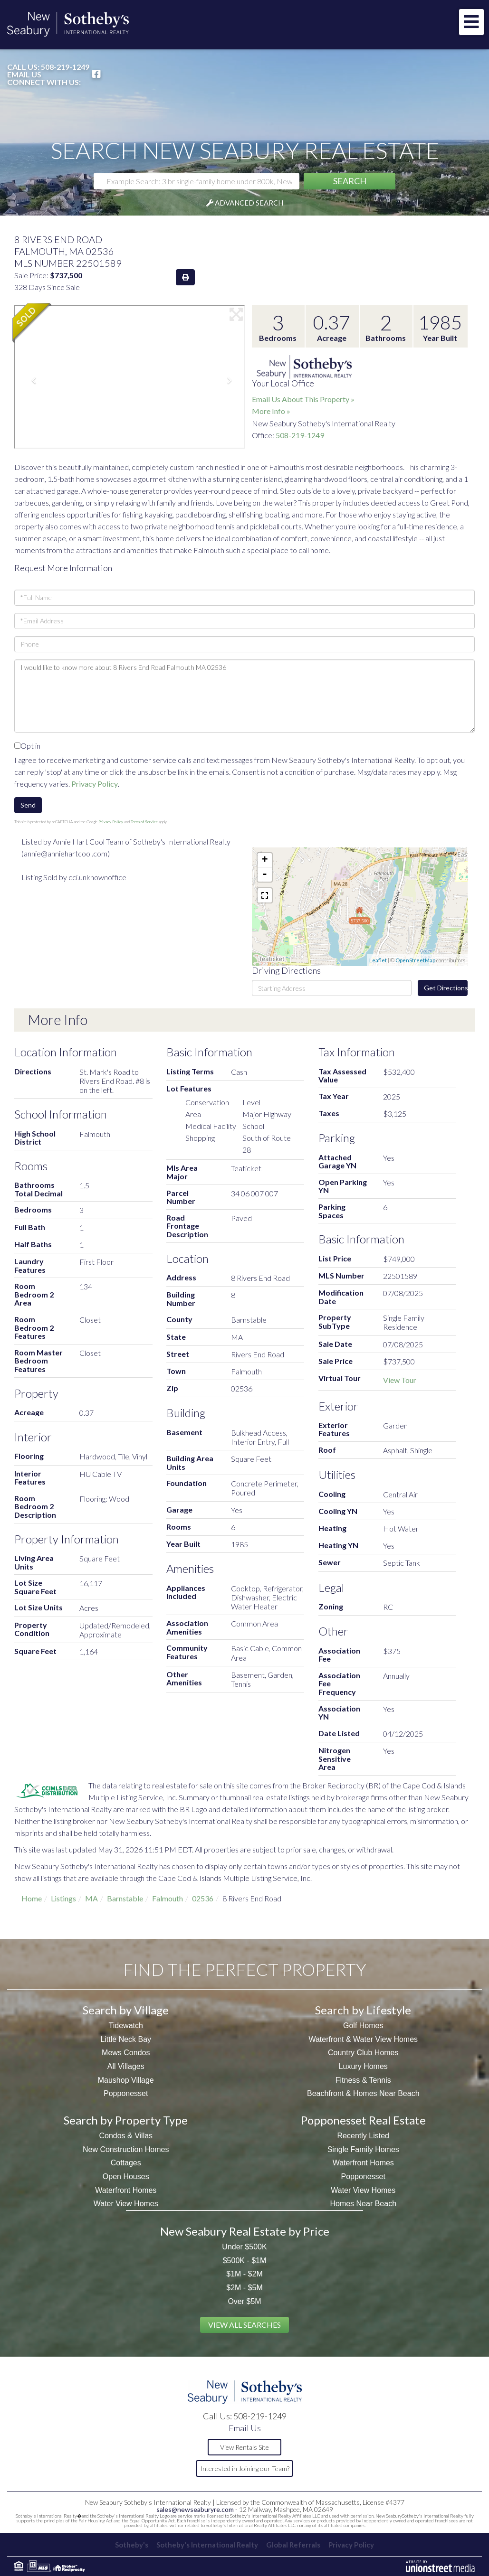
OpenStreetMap (415, 960)
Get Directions (446, 988)
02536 (202, 1898)
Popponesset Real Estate (363, 2120)
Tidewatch (126, 2025)
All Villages (125, 2066)
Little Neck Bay (125, 2039)
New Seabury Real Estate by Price (244, 2231)
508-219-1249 (65, 66)
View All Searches (244, 2324)
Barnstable (125, 1898)
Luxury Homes (363, 2066)
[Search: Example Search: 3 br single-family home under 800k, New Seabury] (196, 181)
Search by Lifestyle (363, 2010)
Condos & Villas (126, 2136)
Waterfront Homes (125, 2190)
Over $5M (244, 2301)
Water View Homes (126, 2204)
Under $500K (244, 2247)
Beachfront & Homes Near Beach (363, 2093)
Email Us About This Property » (303, 399)
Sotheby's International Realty (206, 2544)
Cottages (126, 2163)
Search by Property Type (126, 2120)
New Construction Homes (126, 2149)
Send (28, 805)
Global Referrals (295, 2544)
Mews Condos (126, 2053)
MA (91, 1898)
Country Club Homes (363, 2053)
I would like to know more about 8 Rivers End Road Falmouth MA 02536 (244, 696)
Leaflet (378, 960)
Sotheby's (127, 2544)
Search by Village (126, 2010)
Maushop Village (126, 2080)
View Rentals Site (244, 2447)
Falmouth (167, 1898)
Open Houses (126, 2176)
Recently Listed (363, 2136)
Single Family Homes (363, 2149)
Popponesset (126, 2093)
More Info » (271, 410)
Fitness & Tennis (363, 2080)
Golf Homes (363, 2025)
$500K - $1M (245, 2260)
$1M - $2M (244, 2274)
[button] (349, 181)
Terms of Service (144, 821)
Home (31, 1898)
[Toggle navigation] (471, 22)
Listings (63, 1898)
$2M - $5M (244, 2288)
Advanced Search (249, 202)
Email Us (24, 74)
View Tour (399, 1379)
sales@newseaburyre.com (195, 2509)
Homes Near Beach (363, 2204)
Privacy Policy (94, 783)
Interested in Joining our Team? (244, 2468)
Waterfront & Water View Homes (363, 2039)
